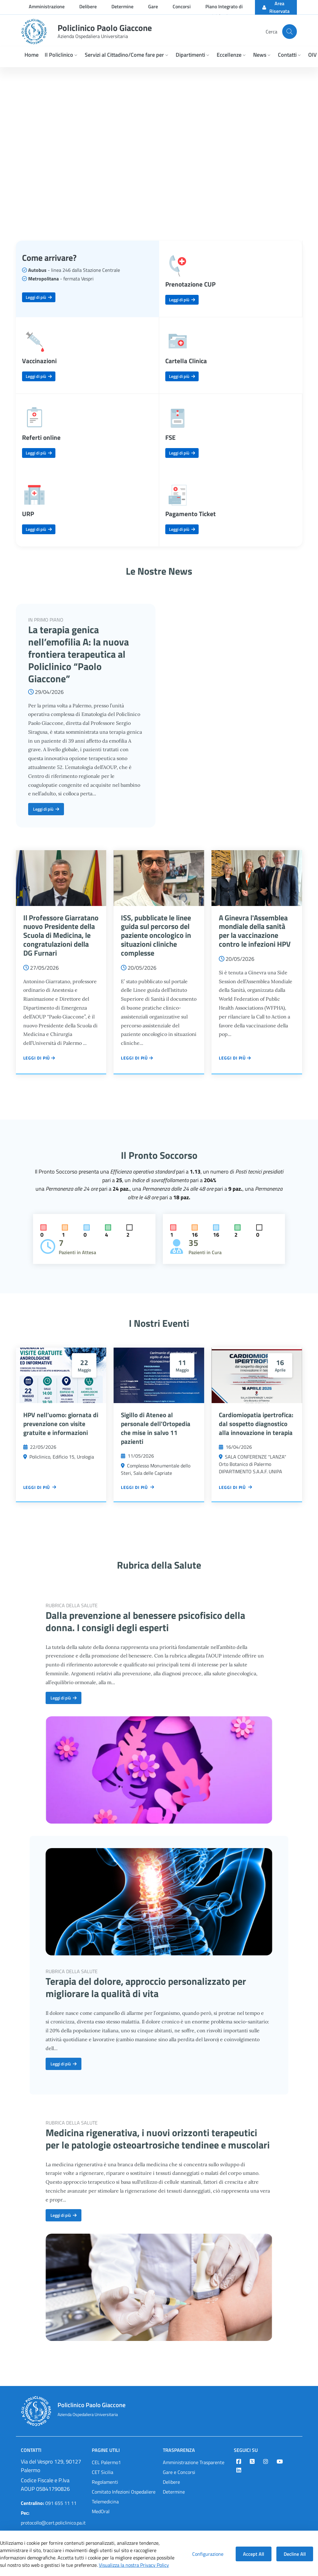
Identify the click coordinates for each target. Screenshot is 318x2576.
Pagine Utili (106, 2450)
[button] (62, 55)
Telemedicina (105, 2501)
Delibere (171, 2482)
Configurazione (207, 2554)
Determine (174, 2491)
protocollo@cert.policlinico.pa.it (52, 2517)
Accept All (253, 2554)
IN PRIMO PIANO (45, 619)
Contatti (31, 2450)
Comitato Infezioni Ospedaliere (123, 2491)
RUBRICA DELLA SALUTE (72, 1605)
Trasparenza (179, 2450)
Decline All (295, 2554)
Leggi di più (39, 297)
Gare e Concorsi (179, 2472)
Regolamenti (105, 2482)
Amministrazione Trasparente (193, 2462)
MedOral (101, 2511)
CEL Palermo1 (106, 2462)
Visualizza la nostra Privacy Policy (134, 2565)
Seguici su (246, 2450)
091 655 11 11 (49, 2503)
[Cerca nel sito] (289, 31)
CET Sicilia (102, 2472)
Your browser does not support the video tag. (159, 146)
